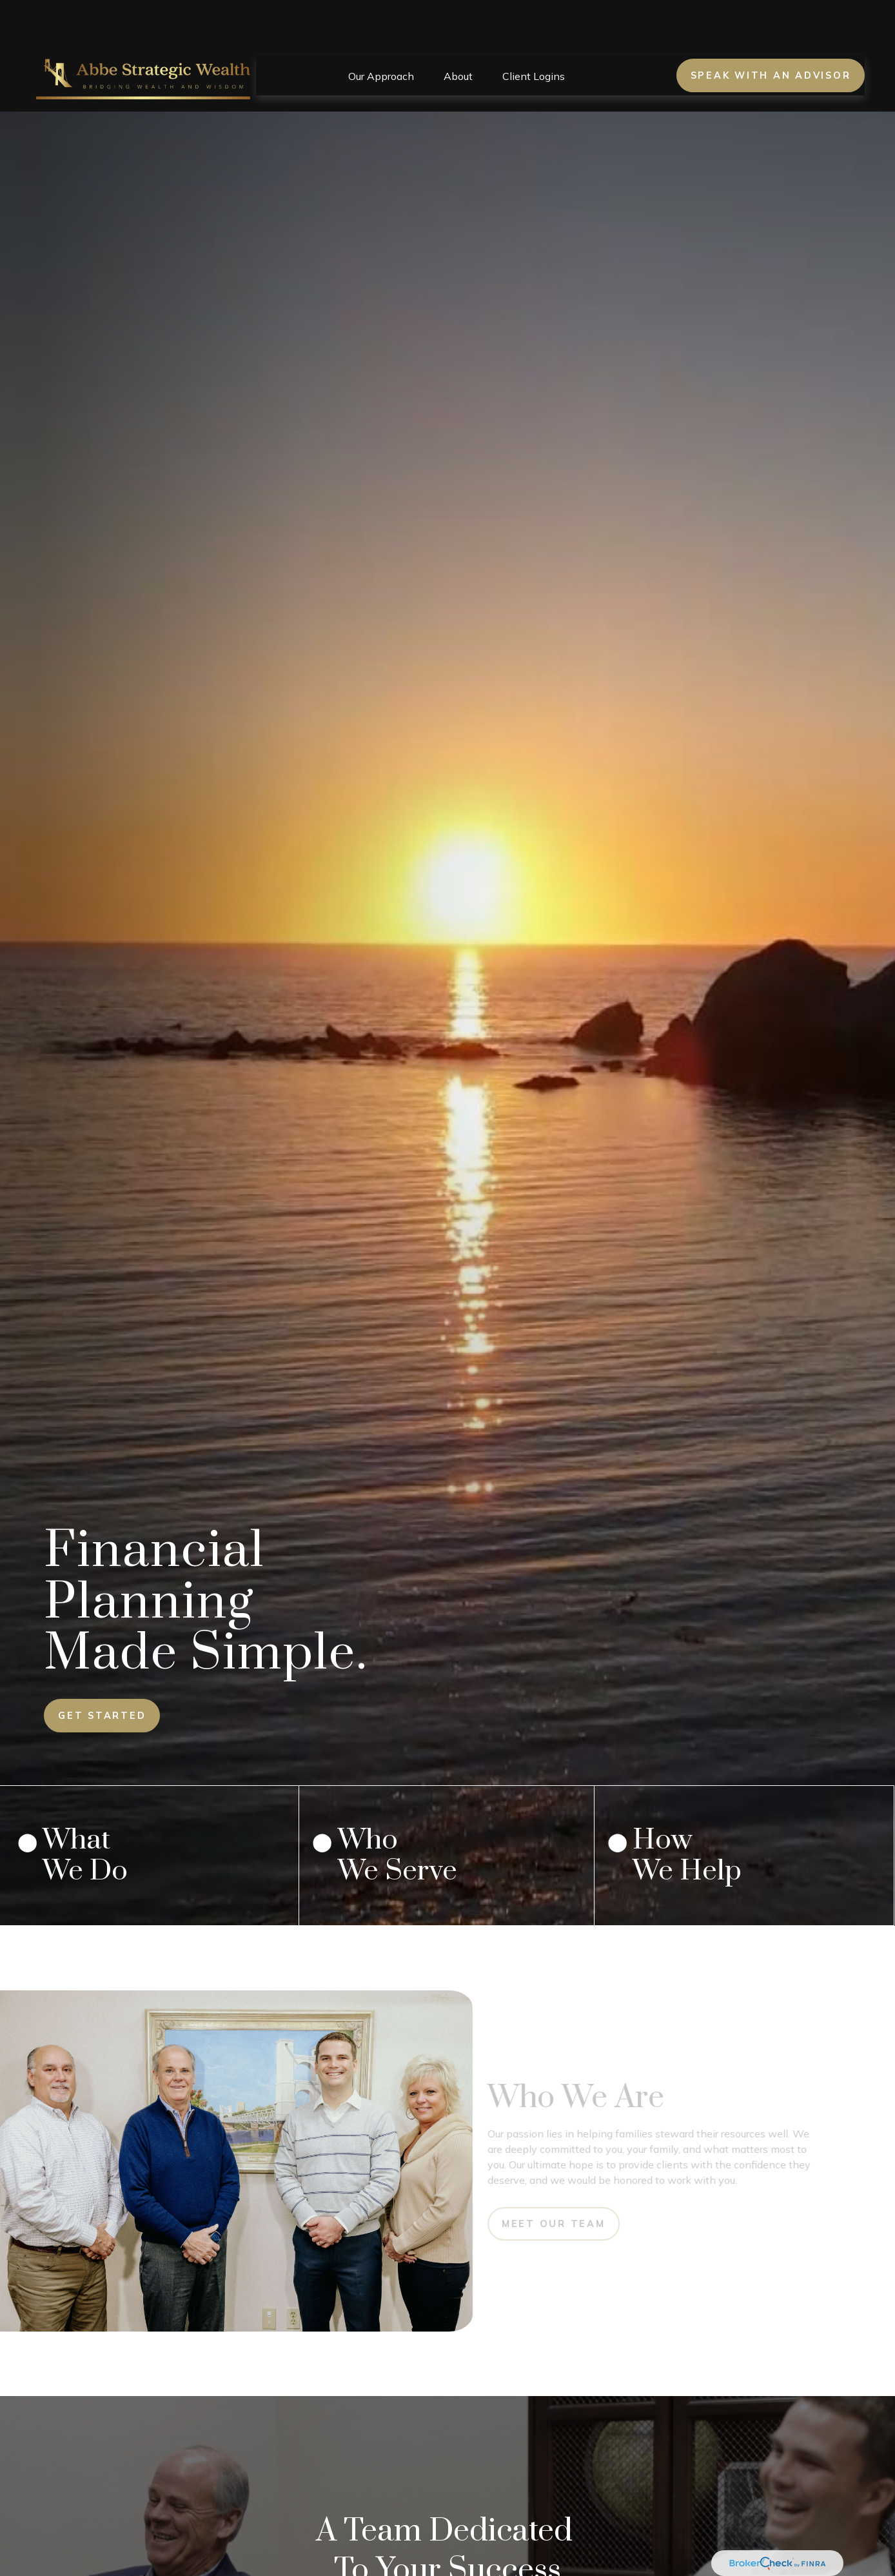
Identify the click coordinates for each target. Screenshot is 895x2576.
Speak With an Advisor (771, 37)
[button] (381, 37)
